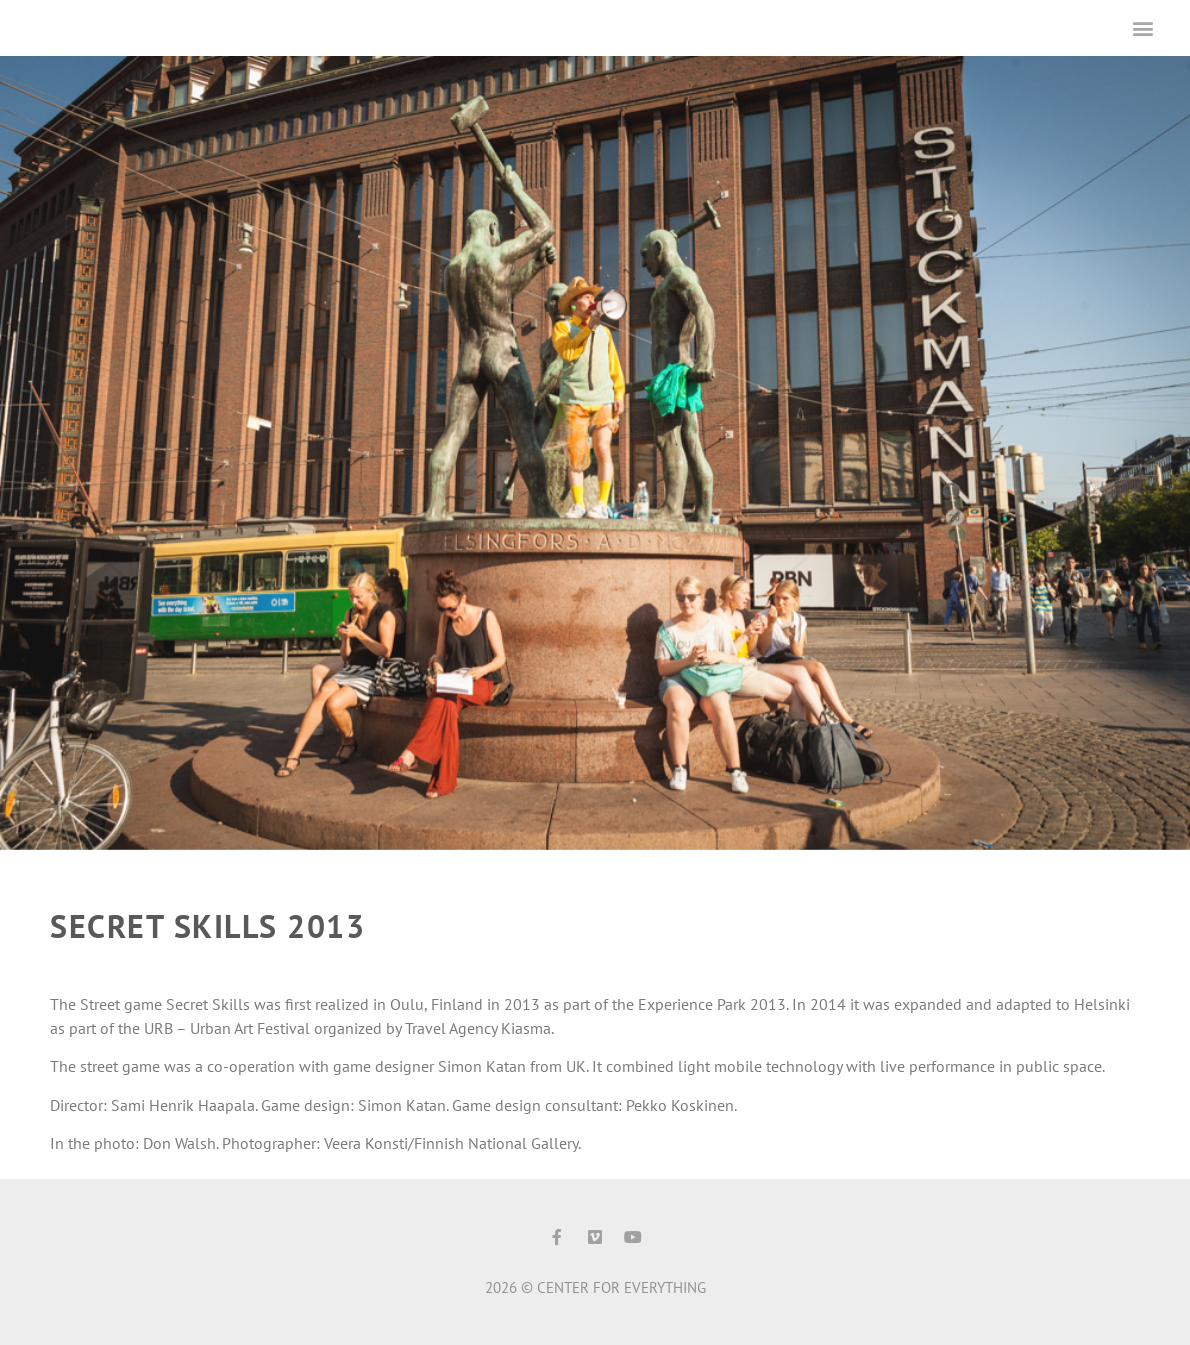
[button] (1143, 27)
